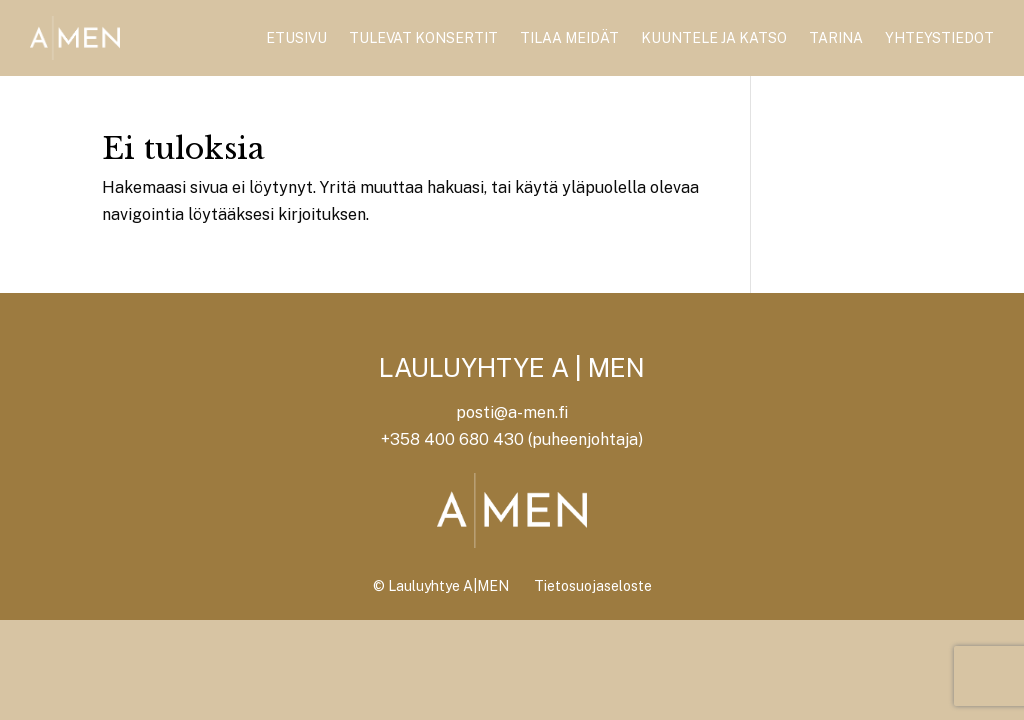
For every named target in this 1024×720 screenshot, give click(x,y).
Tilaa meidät (569, 38)
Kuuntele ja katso (714, 38)
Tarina (836, 38)
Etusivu (296, 38)
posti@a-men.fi (512, 412)
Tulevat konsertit (423, 38)
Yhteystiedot (939, 38)
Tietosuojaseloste (593, 586)
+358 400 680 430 (452, 439)
